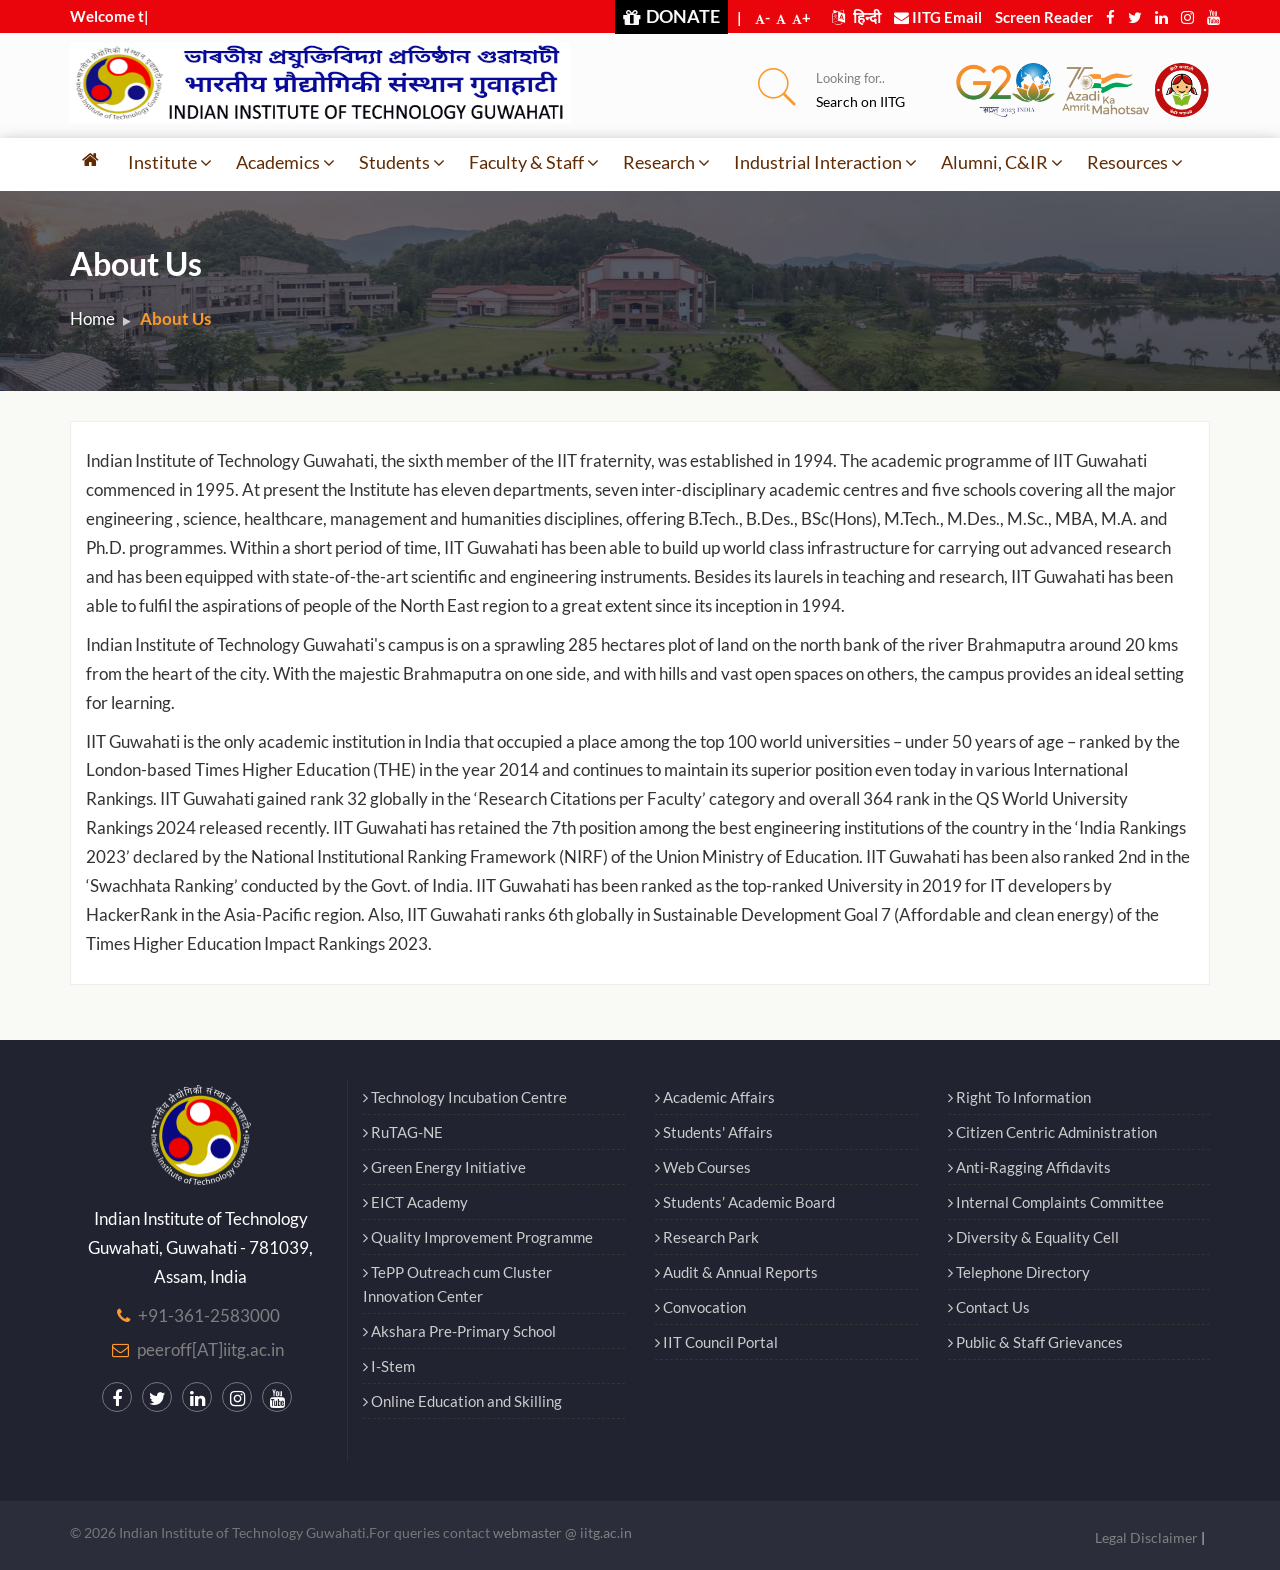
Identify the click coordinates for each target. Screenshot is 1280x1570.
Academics (285, 162)
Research (666, 162)
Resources (1135, 162)
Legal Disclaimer (1146, 1537)
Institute (170, 162)
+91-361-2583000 (209, 1315)
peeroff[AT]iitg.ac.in (210, 1349)
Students (402, 162)
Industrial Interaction (825, 162)
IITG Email (938, 17)
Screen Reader (1044, 17)
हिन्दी (856, 17)
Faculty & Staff (534, 162)
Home (92, 318)
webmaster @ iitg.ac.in (562, 1532)
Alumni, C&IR (1002, 162)
